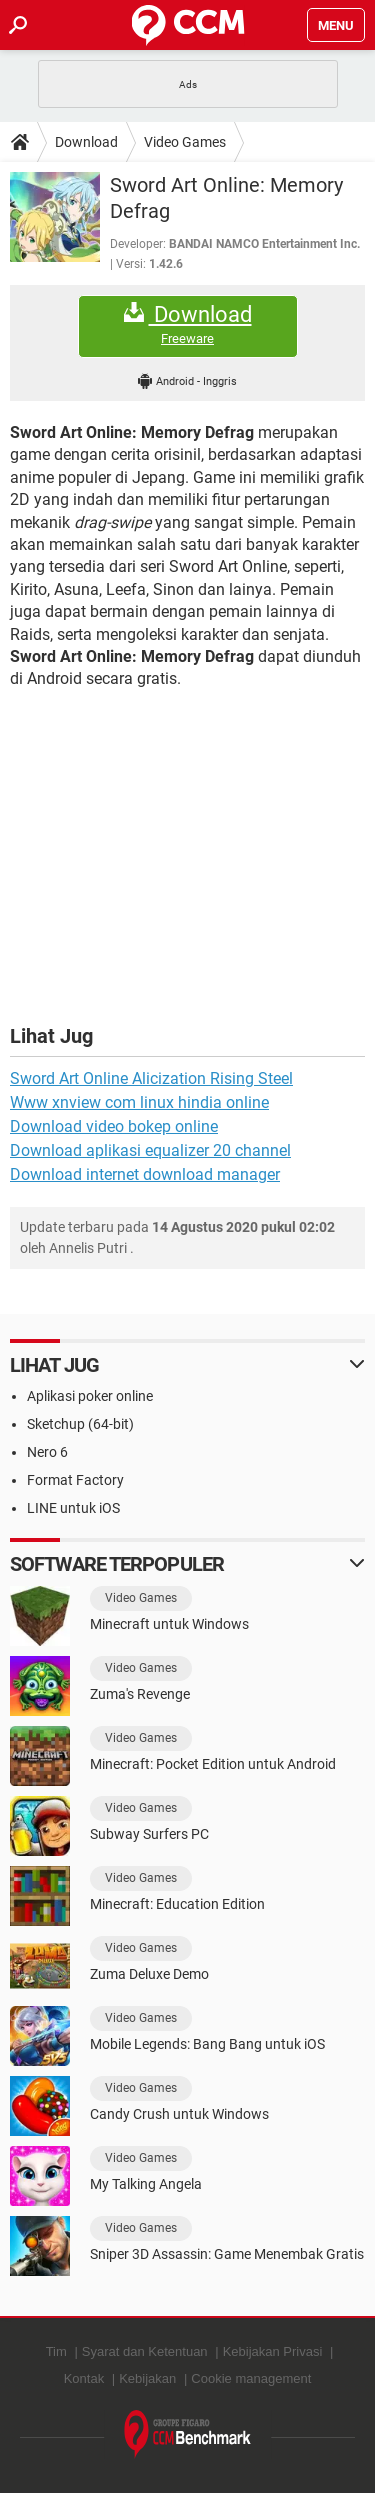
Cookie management (251, 2378)
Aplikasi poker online (90, 1396)
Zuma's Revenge (140, 1694)
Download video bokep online (114, 1126)
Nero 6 (47, 1452)
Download (86, 142)
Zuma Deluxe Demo (149, 1974)
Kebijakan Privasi (273, 2351)
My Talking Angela (146, 2184)
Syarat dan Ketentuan (145, 2351)
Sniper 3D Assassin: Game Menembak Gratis (227, 2254)
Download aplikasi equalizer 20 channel (150, 1150)
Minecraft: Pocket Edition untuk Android (213, 1764)
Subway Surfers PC (149, 1834)
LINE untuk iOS (73, 1508)
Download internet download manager (145, 1174)
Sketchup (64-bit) (80, 1424)
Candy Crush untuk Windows (179, 2114)
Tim (56, 2351)
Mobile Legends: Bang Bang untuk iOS (207, 2044)
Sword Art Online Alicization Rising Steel (151, 1078)
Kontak (84, 2378)
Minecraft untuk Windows (169, 1624)
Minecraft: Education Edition (177, 1904)
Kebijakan (147, 2378)
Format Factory (75, 1480)
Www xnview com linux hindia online (139, 1102)
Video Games (185, 142)
